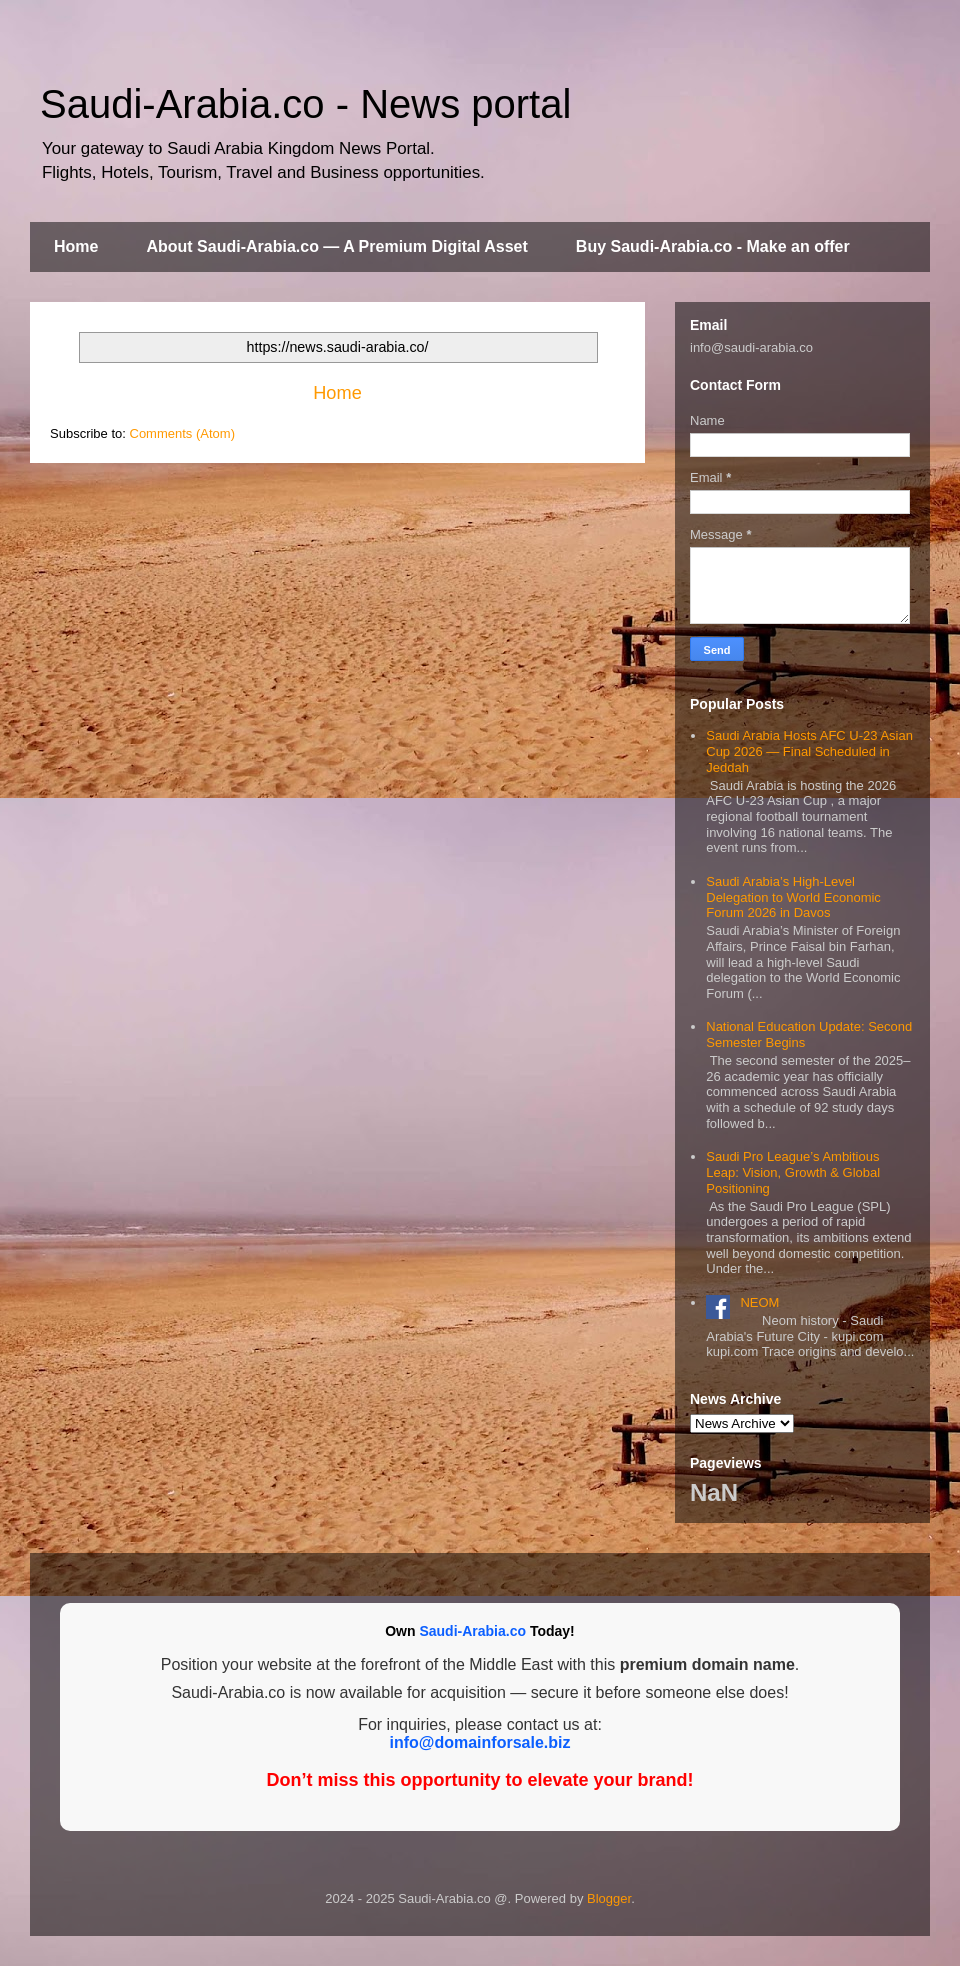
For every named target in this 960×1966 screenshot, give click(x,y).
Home (76, 246)
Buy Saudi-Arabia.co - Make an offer (713, 246)
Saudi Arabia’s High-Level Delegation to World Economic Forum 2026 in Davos (793, 897)
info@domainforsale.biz (480, 1742)
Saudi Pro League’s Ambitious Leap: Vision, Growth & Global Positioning (793, 1172)
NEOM (759, 1302)
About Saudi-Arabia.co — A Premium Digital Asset (336, 246)
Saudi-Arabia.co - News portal (305, 104)
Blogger (609, 1898)
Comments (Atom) (182, 433)
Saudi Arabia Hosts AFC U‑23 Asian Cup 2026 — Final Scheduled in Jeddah (809, 751)
